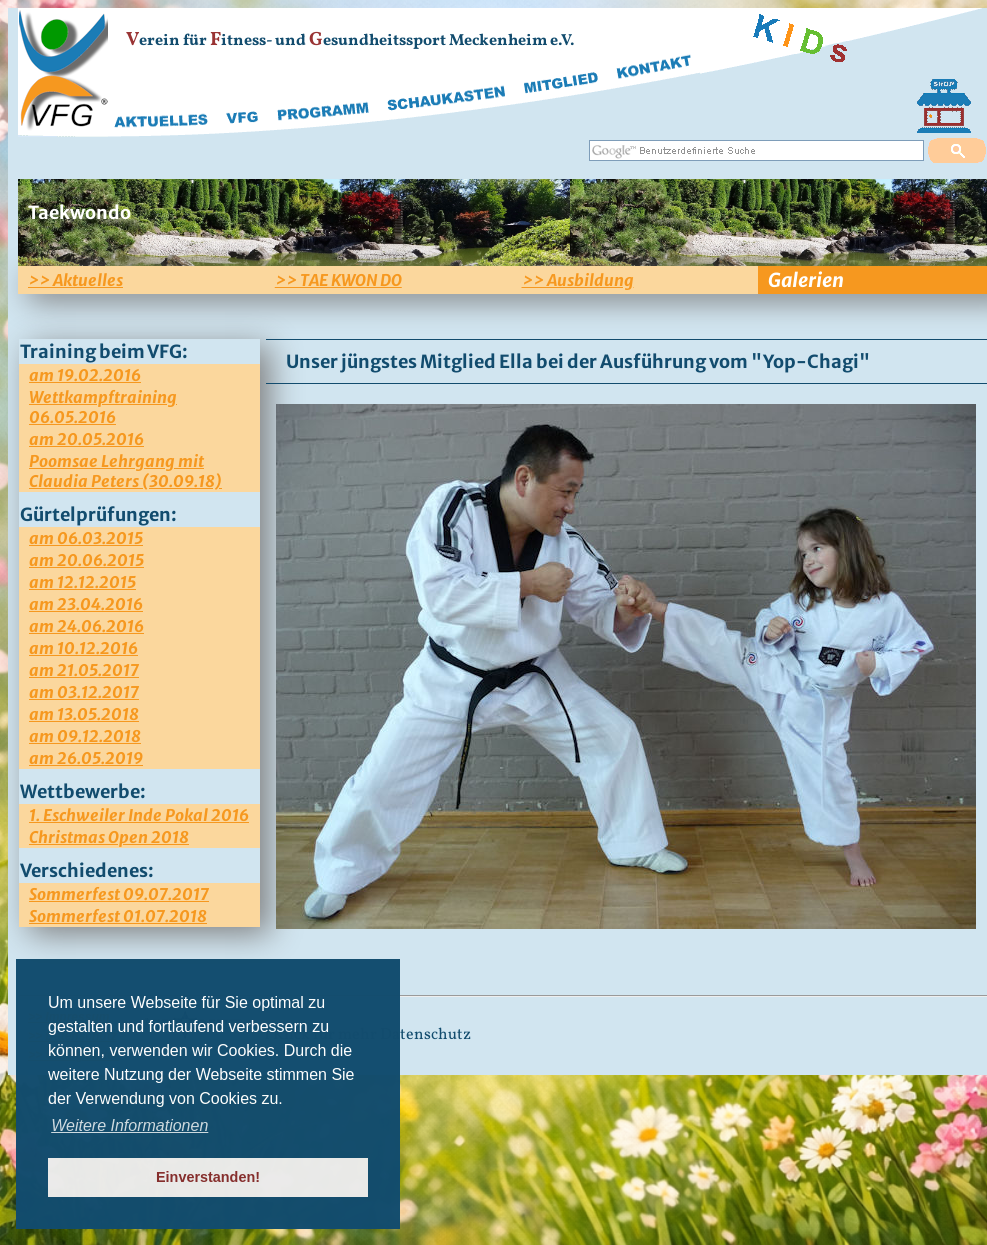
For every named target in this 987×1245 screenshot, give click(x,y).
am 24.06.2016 (86, 626)
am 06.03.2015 (86, 538)
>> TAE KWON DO (338, 280)
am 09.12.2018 (85, 736)
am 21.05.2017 (84, 670)
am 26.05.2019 (86, 758)
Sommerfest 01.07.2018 (118, 916)
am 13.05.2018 (84, 714)
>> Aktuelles (75, 280)
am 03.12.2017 (84, 692)
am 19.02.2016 (85, 375)
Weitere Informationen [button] (129, 1125)
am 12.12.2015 (82, 582)
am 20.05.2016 (86, 439)
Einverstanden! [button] (208, 1177)
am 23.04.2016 (86, 604)
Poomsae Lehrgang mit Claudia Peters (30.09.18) (125, 471)
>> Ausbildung (578, 280)
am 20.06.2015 (86, 560)
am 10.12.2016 (83, 648)
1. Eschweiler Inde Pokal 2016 (139, 815)
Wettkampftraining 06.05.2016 (103, 407)
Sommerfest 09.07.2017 (119, 894)
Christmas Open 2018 (109, 837)
